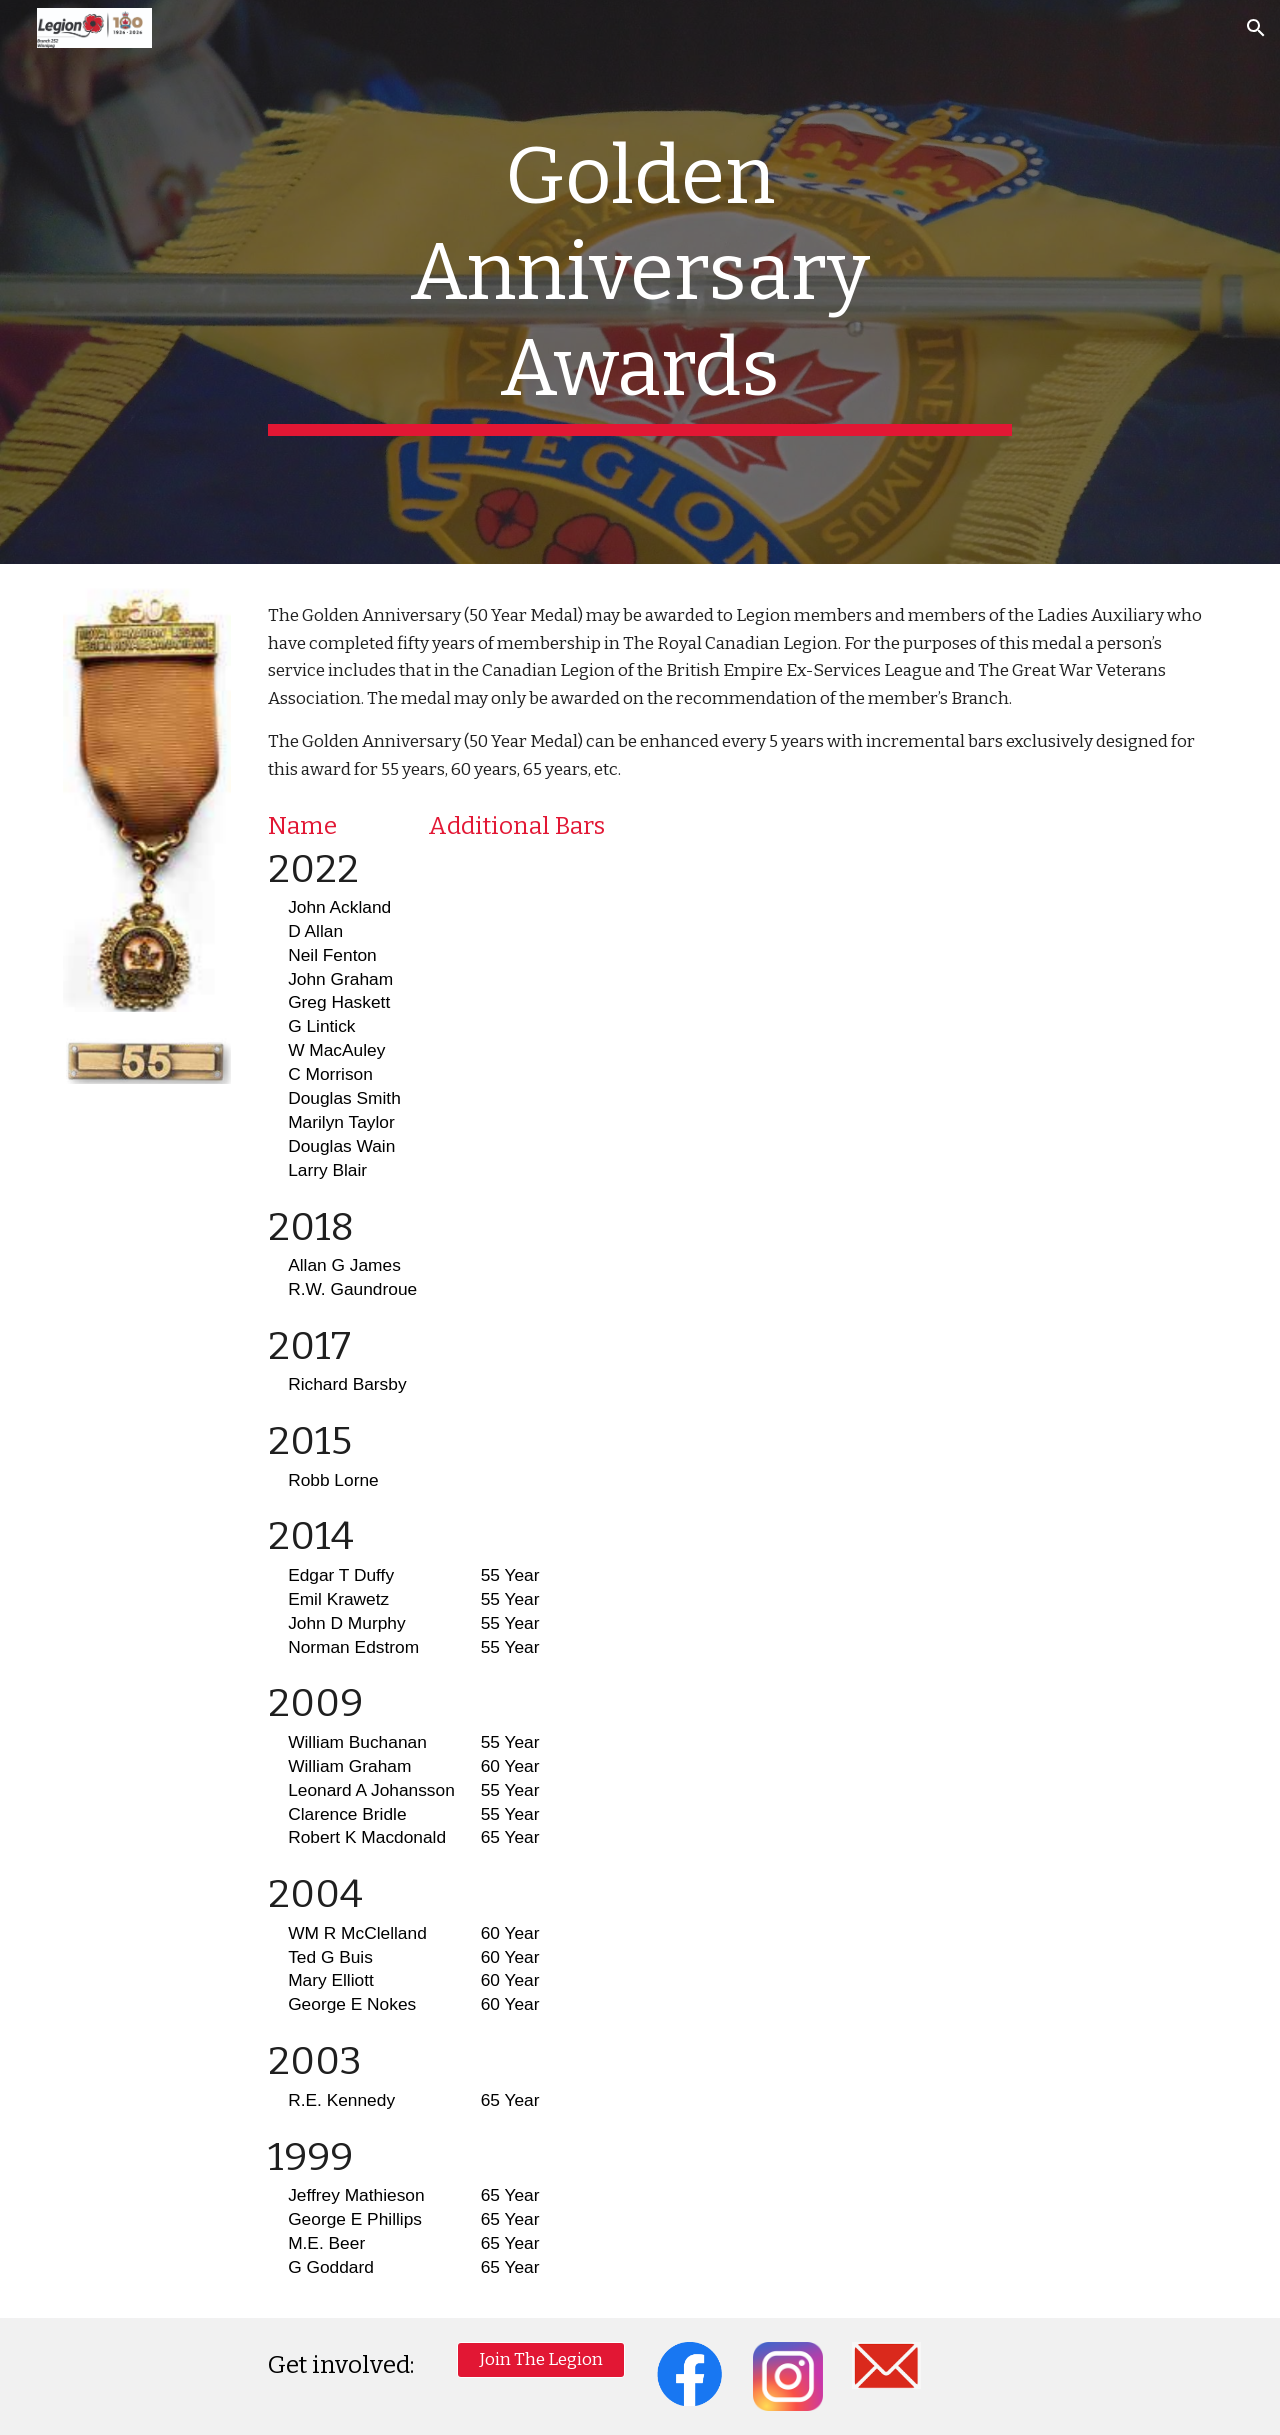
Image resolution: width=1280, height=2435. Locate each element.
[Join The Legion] (541, 2360)
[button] (1256, 28)
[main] (640, 282)
